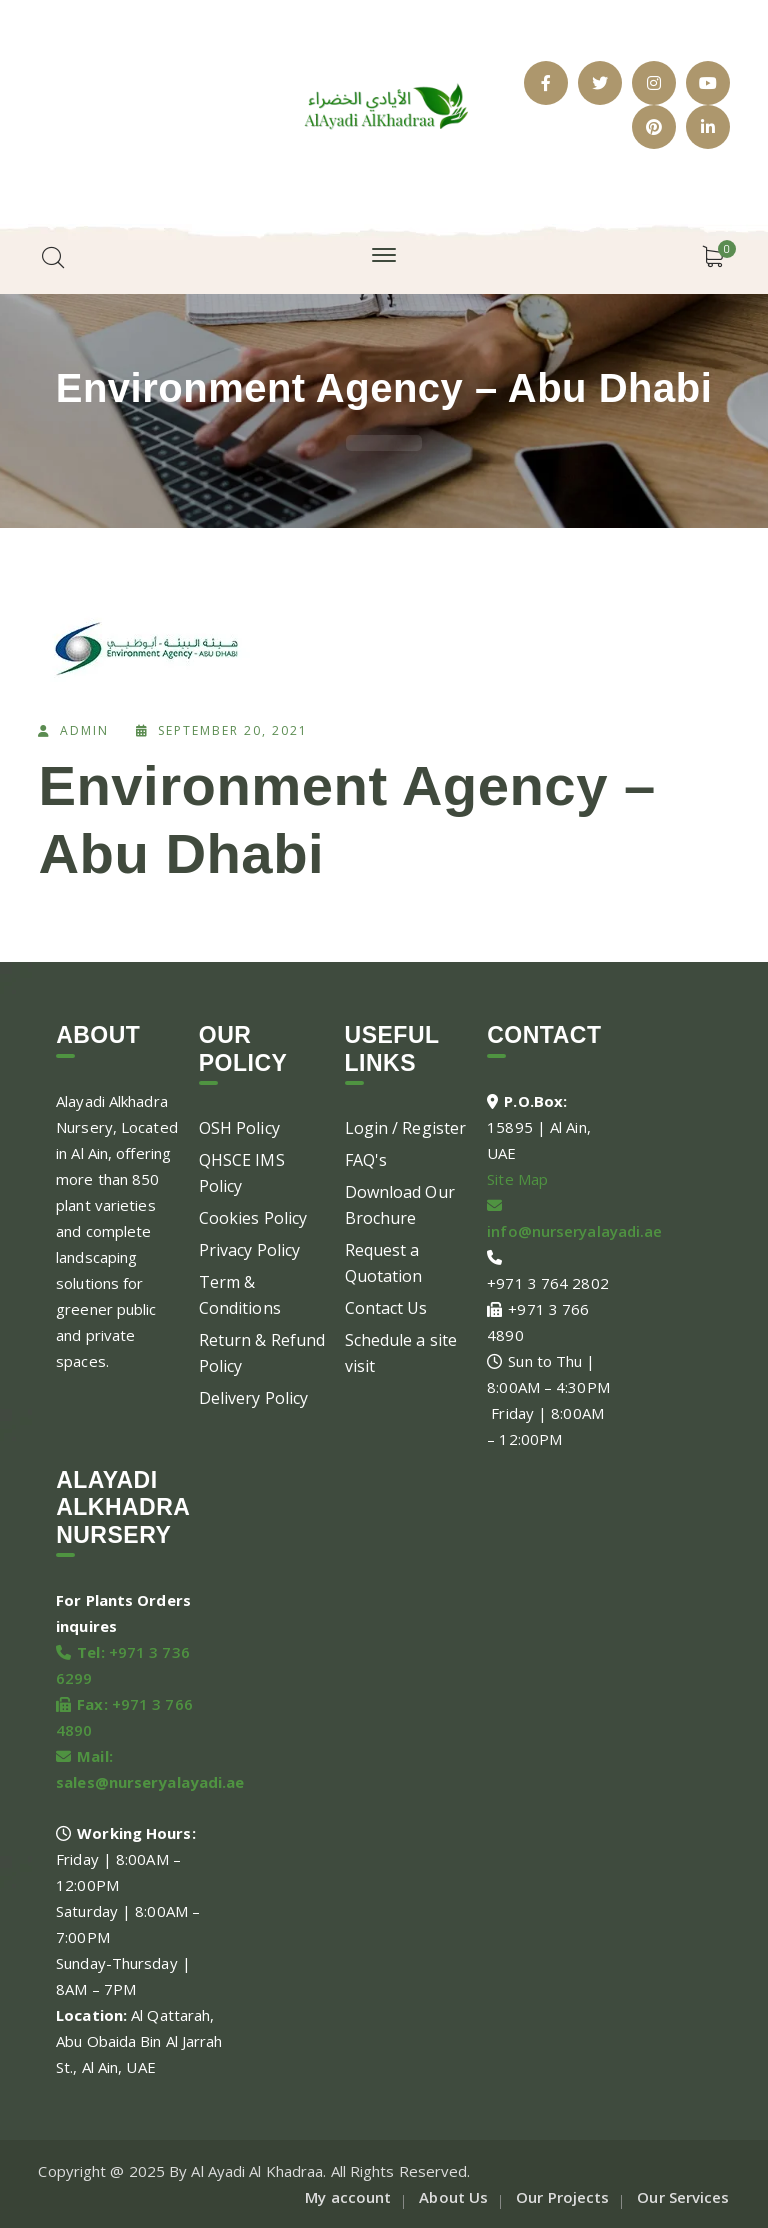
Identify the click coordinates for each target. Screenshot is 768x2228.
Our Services (683, 2197)
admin (84, 730)
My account (348, 2197)
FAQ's (366, 1160)
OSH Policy (239, 1128)
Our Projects (562, 2197)
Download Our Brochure (400, 1205)
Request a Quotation (384, 1263)
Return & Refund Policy (262, 1353)
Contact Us (386, 1308)
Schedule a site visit (401, 1353)
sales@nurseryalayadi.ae (150, 1782)
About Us (453, 2197)
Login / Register (406, 1128)
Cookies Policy (253, 1218)
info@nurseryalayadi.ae (574, 1231)
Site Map (517, 1179)
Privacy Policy (249, 1250)
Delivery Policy (254, 1398)
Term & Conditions (240, 1295)
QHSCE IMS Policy (242, 1173)
